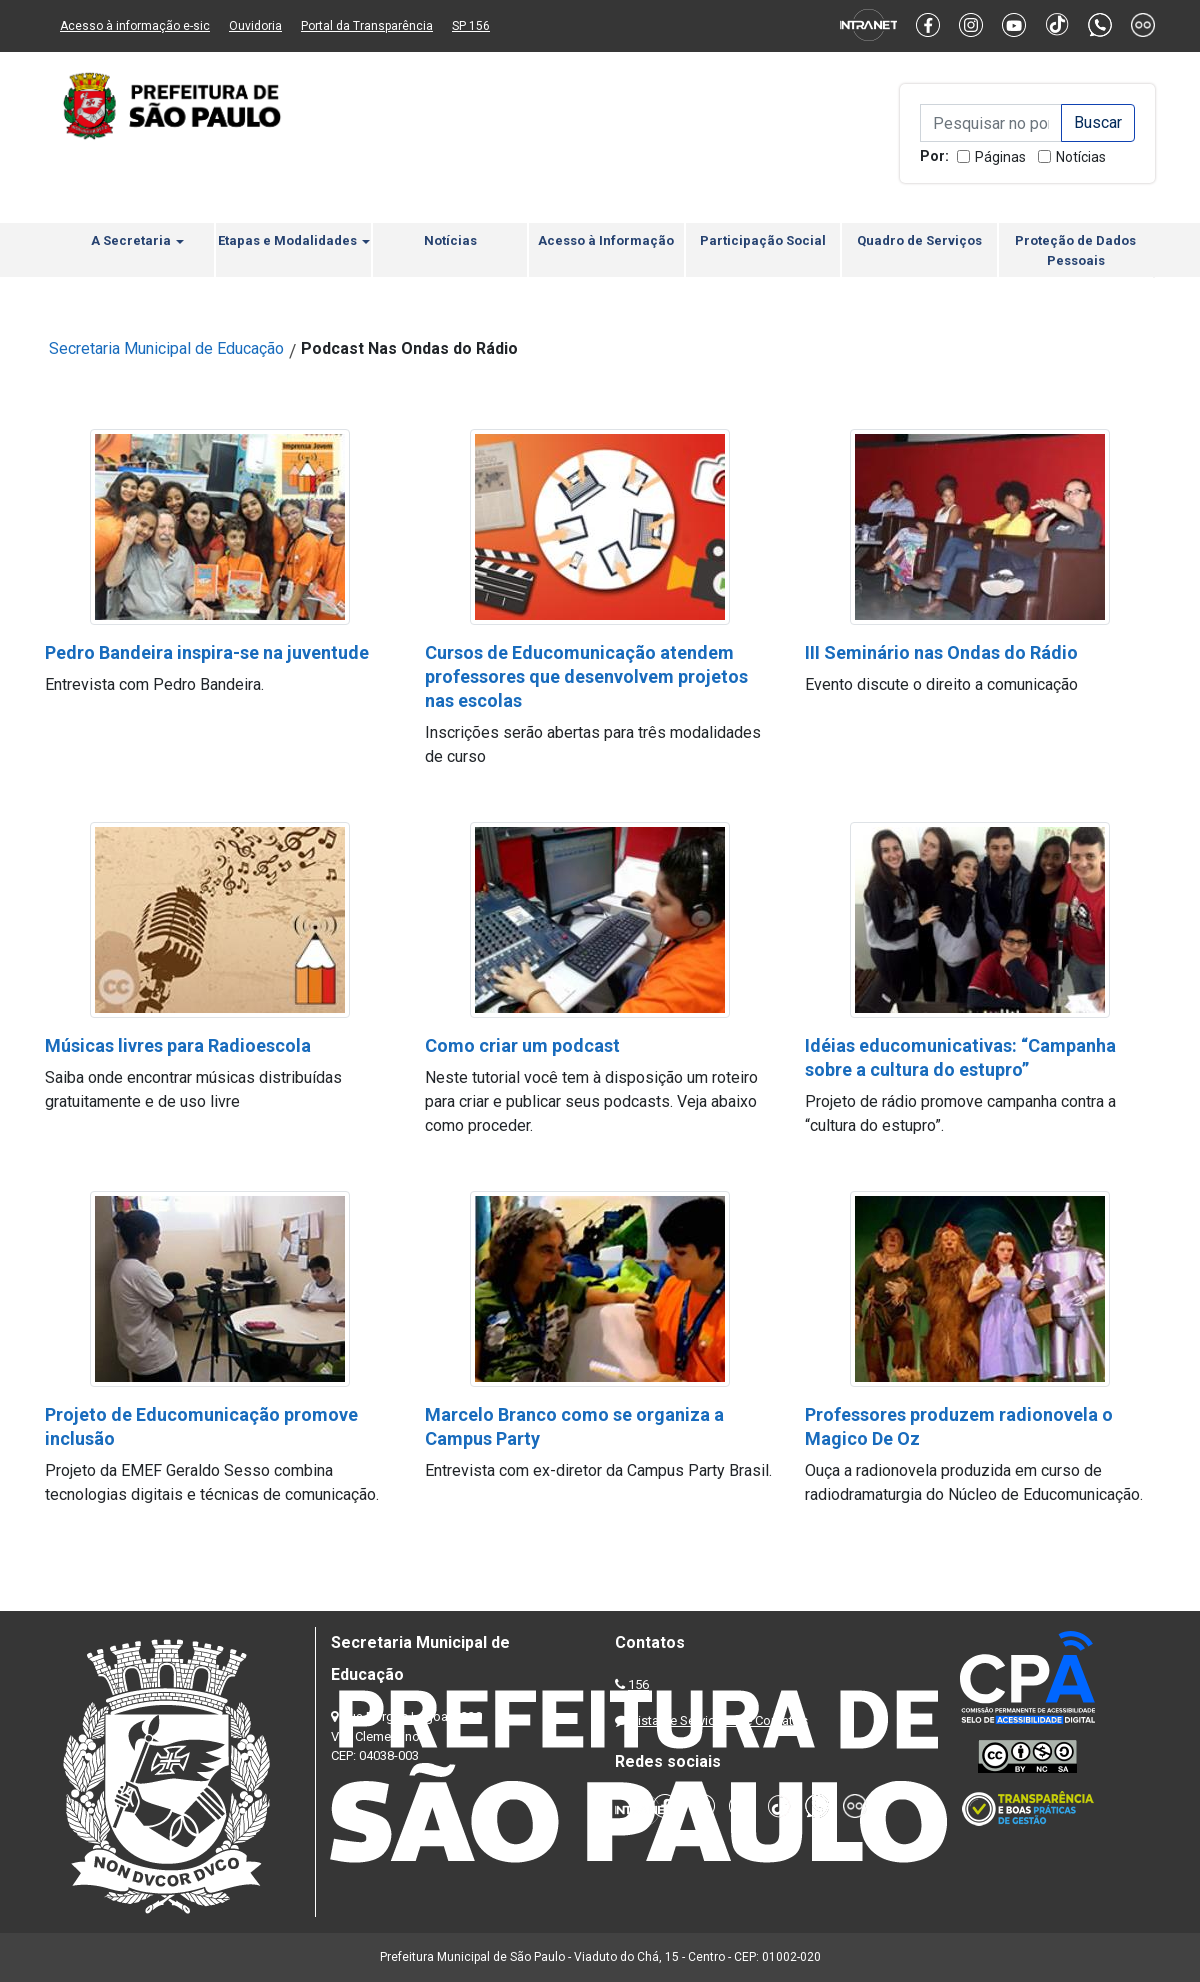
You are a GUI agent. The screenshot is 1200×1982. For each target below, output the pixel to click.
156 (638, 1684)
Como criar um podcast (522, 1045)
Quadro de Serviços (919, 240)
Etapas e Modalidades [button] (294, 240)
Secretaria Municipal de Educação (166, 348)
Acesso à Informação (606, 240)
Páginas (1000, 157)
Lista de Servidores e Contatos (719, 1720)
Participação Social (763, 240)
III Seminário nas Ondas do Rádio (941, 652)
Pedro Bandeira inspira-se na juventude (207, 652)
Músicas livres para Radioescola (178, 1045)
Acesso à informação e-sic (135, 26)
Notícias (1081, 157)
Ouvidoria (255, 26)
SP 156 (471, 26)
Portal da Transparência (367, 26)
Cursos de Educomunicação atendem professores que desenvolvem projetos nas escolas (586, 676)
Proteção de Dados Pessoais (1075, 250)
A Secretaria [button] (137, 240)
